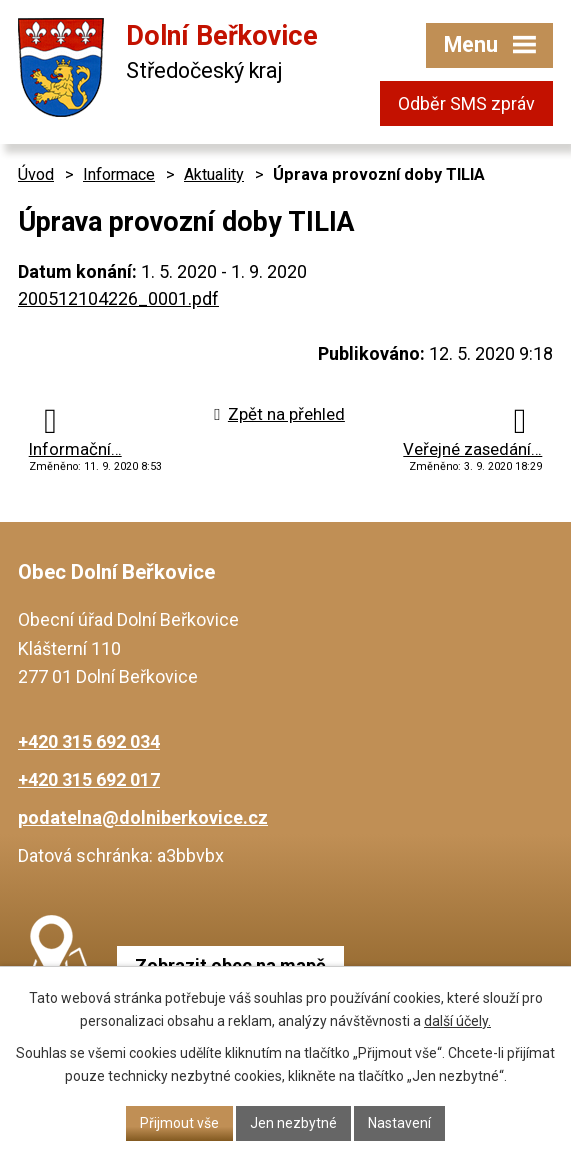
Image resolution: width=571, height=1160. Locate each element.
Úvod (36, 174)
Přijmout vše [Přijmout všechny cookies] (179, 1123)
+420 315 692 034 (89, 741)
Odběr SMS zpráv (466, 103)
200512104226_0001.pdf (118, 298)
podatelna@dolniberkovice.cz (143, 817)
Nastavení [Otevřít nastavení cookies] (399, 1123)
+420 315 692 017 (89, 779)
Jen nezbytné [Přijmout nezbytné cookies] (293, 1123)
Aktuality (214, 174)
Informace (119, 174)
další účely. (457, 1021)
